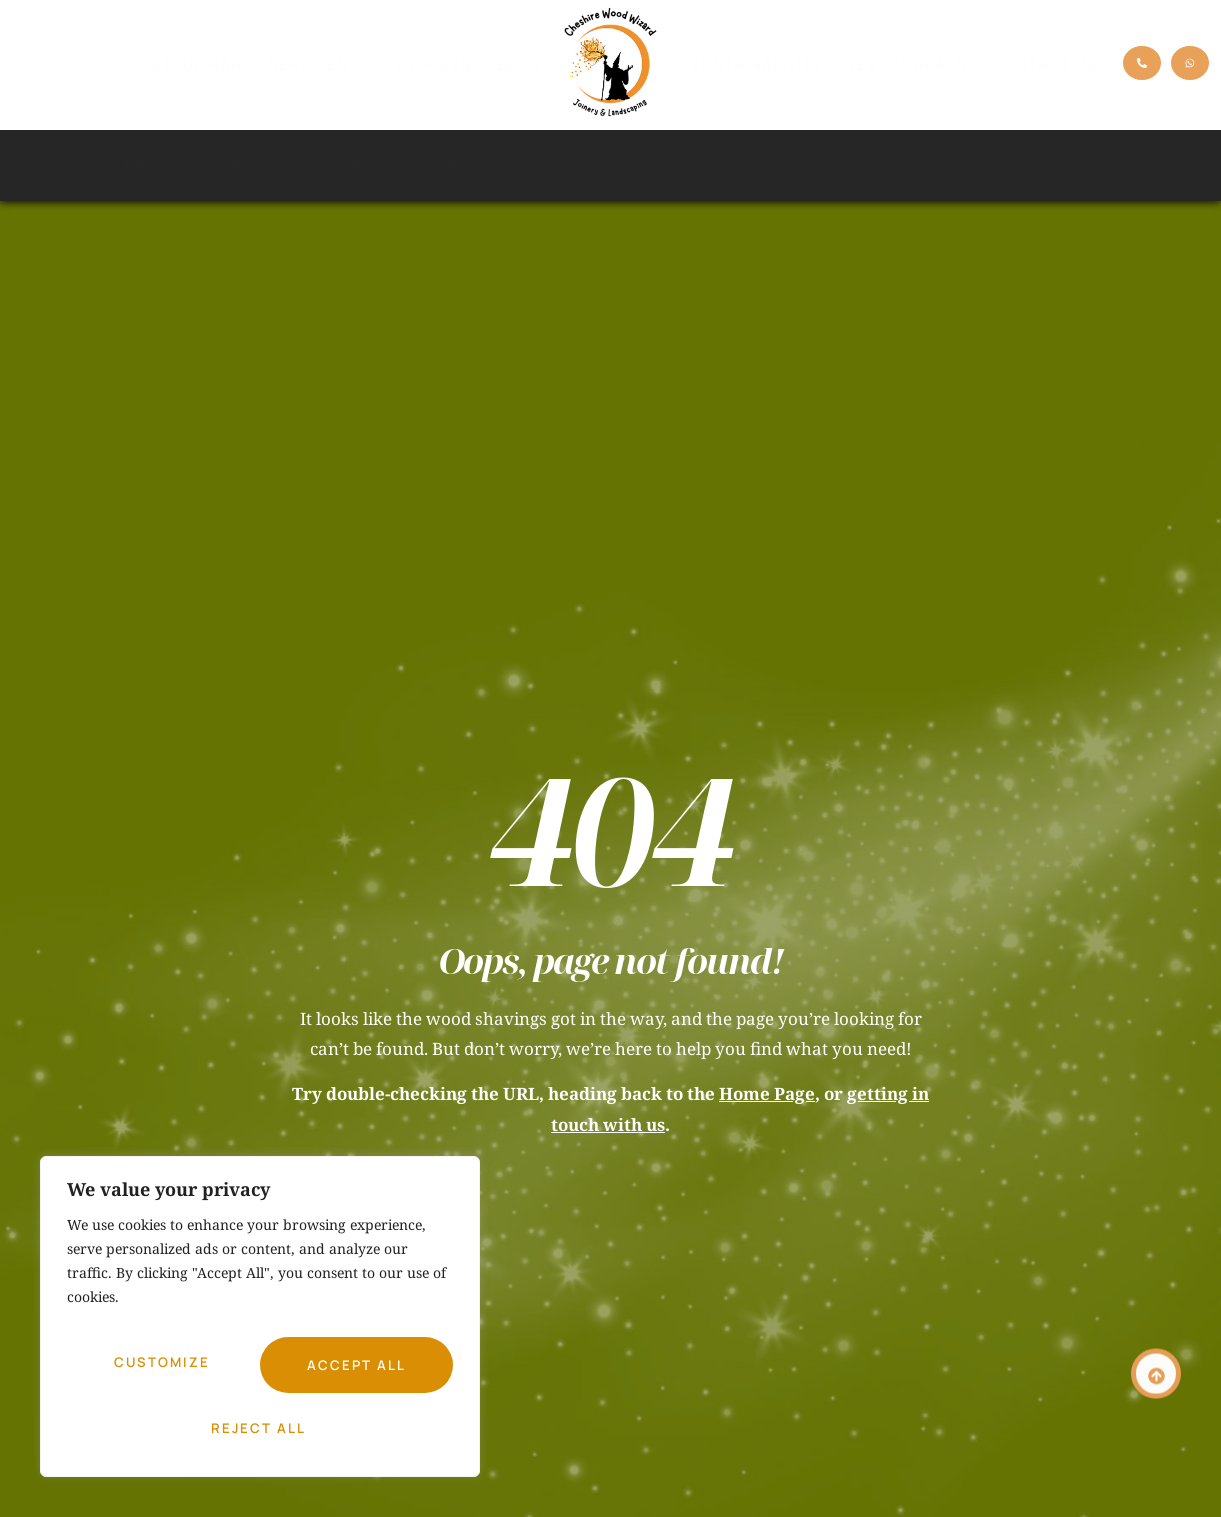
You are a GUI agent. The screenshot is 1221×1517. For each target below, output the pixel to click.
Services (319, 65)
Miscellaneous (1045, 164)
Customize (160, 1371)
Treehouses (457, 164)
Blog (518, 64)
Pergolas (259, 164)
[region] (260, 1326)
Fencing (352, 165)
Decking (165, 165)
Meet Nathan (185, 64)
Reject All (353, 1371)
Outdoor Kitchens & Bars (874, 165)
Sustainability (756, 64)
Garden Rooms (575, 164)
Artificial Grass (702, 164)
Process (433, 64)
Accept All (260, 1427)
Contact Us (1045, 64)
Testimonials (907, 64)
